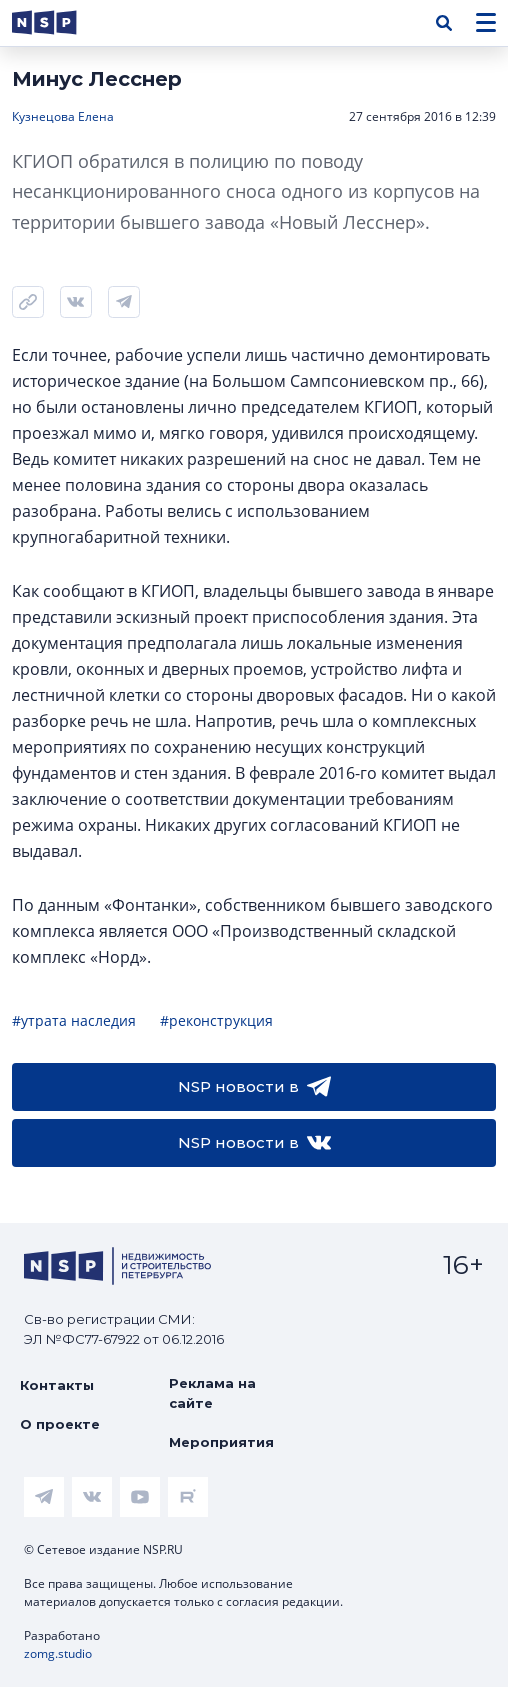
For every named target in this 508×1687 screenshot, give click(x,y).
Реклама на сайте (212, 1393)
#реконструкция (216, 1020)
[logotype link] (61, 22)
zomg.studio (58, 1653)
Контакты (57, 1385)
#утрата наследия (74, 1020)
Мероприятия (221, 1442)
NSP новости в (254, 1087)
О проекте (60, 1424)
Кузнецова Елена (63, 116)
